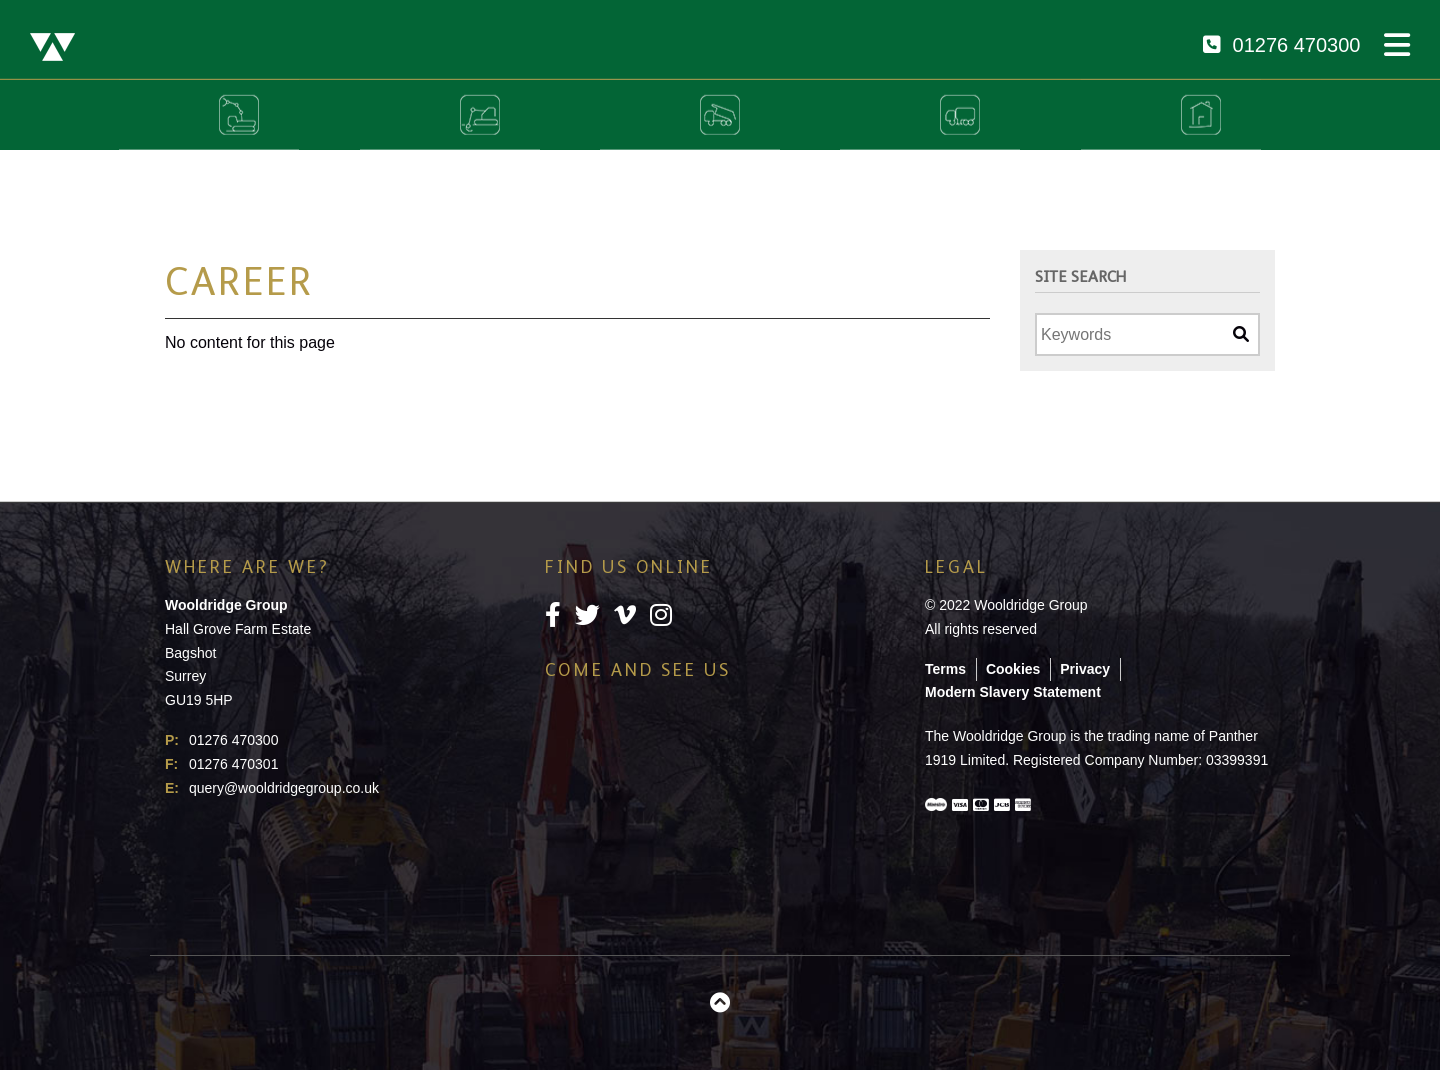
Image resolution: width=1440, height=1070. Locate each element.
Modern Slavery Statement (1013, 692)
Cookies (1013, 669)
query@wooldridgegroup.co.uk (284, 788)
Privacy (1085, 669)
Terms (945, 669)
